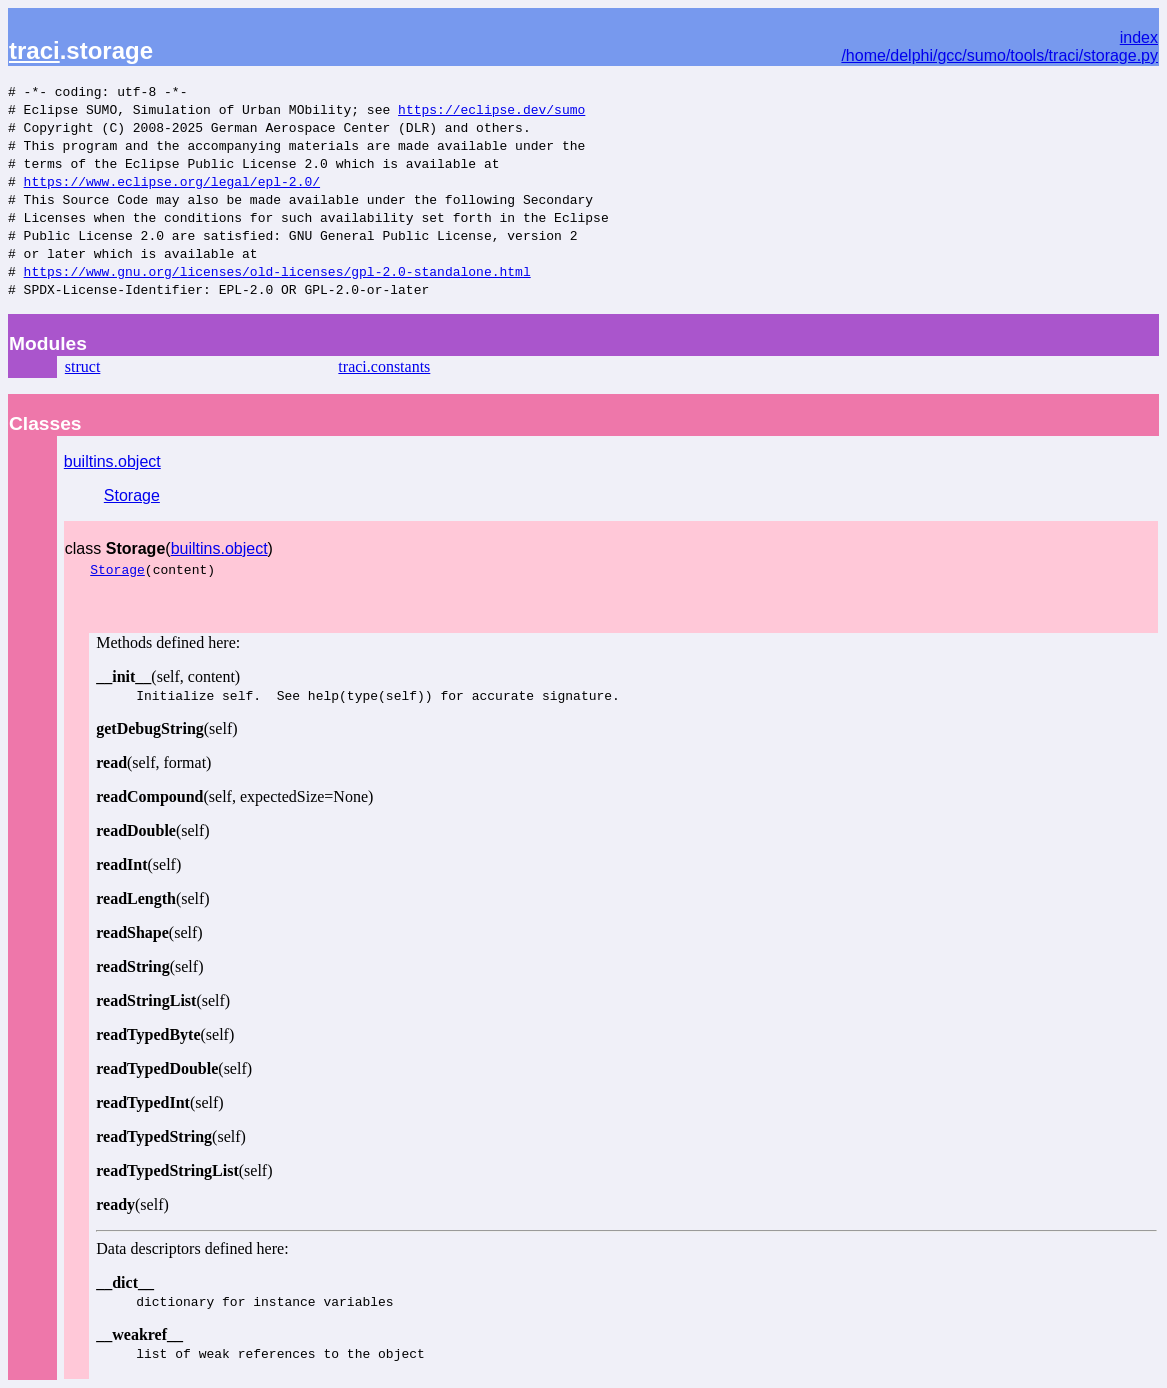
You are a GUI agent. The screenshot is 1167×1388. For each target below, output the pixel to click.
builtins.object (112, 461)
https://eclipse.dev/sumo (491, 109)
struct (83, 366)
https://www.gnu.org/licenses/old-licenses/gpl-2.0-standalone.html (277, 271)
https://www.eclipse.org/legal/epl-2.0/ (172, 181)
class (115, 548)
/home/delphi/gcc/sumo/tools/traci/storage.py (999, 55)
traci (34, 50)
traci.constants (384, 366)
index (1139, 37)
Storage (132, 495)
